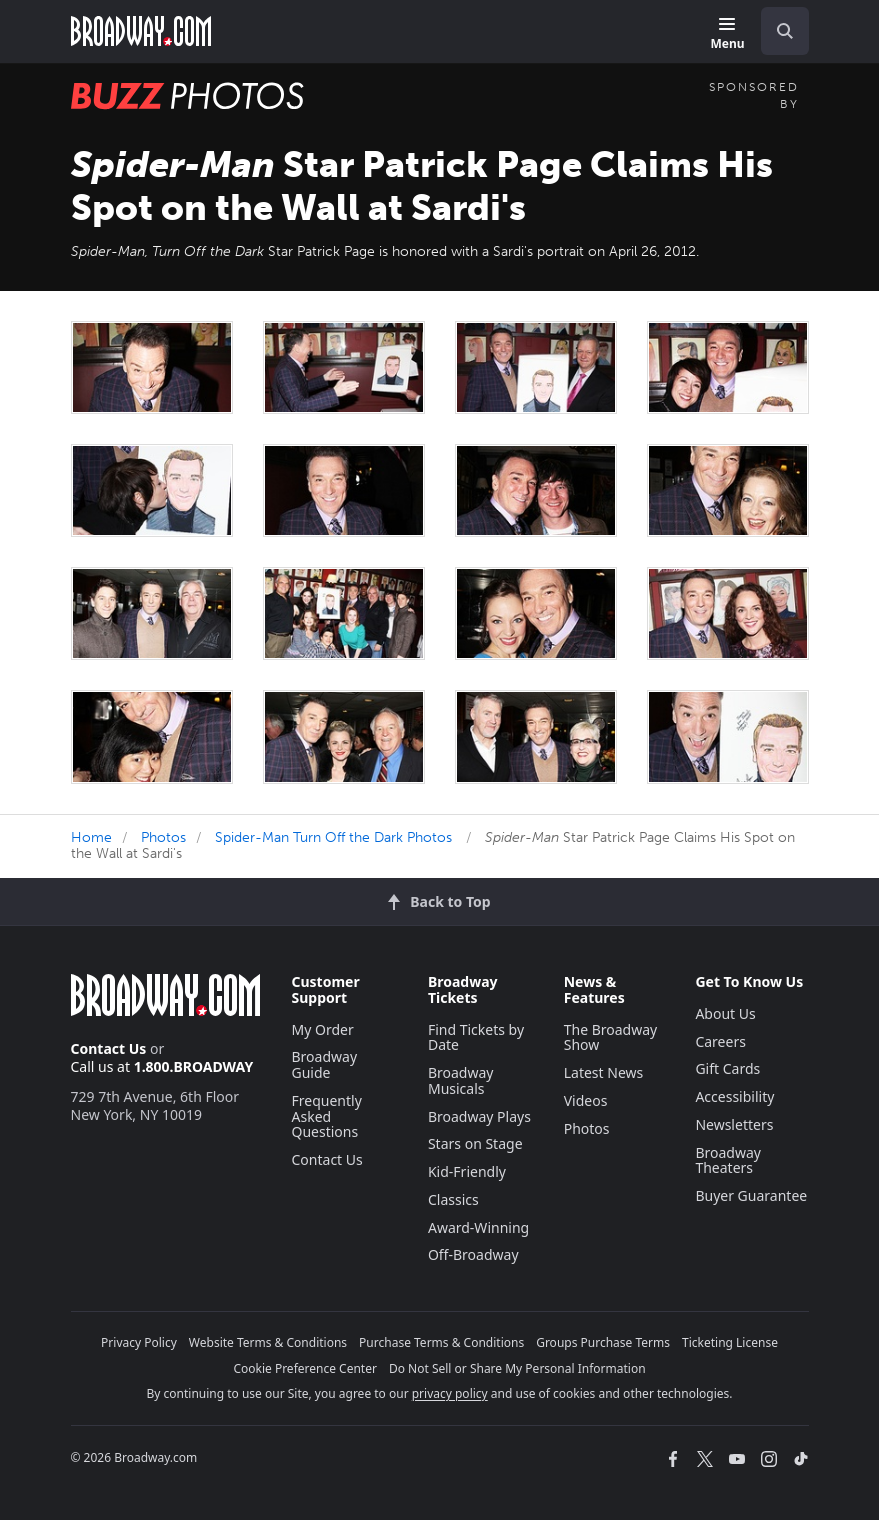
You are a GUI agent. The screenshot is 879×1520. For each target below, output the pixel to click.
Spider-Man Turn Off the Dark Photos (333, 837)
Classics (453, 1199)
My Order (323, 1029)
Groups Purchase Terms (603, 1342)
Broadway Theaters (728, 1160)
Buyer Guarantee (751, 1195)
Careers (720, 1041)
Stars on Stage (475, 1143)
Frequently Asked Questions (327, 1116)
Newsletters (734, 1124)
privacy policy (450, 1393)
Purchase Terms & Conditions (441, 1342)
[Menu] (727, 34)
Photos (163, 837)
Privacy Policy (139, 1342)
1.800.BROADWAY (194, 1066)
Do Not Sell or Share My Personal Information (517, 1368)
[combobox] (777, 31)
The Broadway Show (611, 1037)
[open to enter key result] (785, 31)
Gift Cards (727, 1068)
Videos (586, 1100)
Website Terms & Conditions (268, 1342)
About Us (725, 1013)
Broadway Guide (325, 1064)
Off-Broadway (473, 1254)
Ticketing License (730, 1342)
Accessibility (734, 1096)
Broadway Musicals (461, 1080)
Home (91, 837)
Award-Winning (478, 1227)
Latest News (604, 1072)
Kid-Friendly (467, 1171)
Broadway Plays (479, 1116)
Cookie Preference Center (305, 1368)
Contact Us (109, 1048)
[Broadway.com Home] (141, 31)
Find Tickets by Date (476, 1037)
